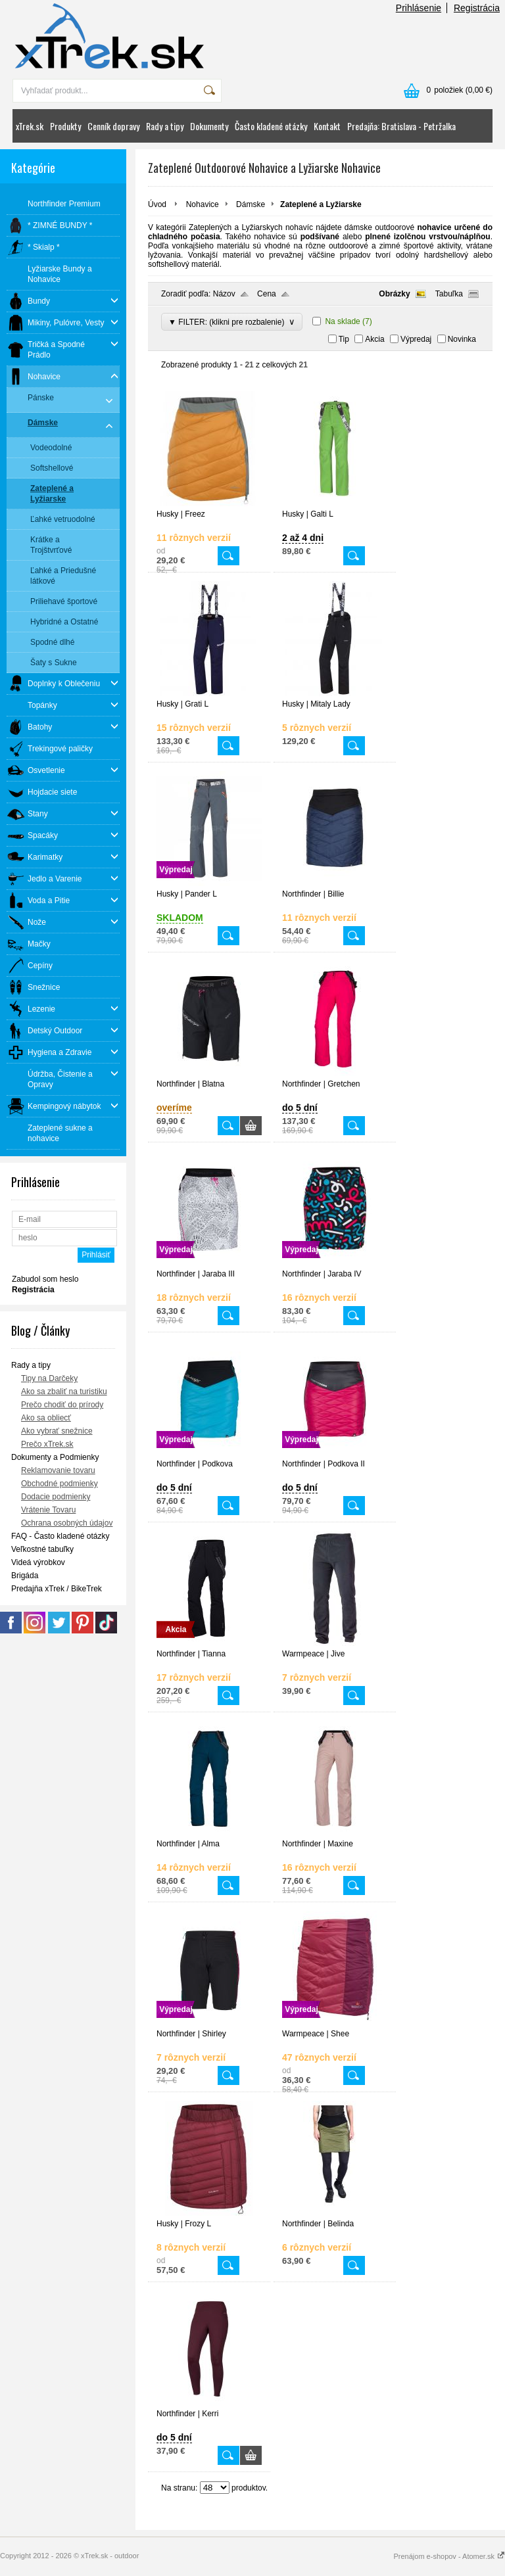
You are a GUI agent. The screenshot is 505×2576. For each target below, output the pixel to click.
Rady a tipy (164, 126)
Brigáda (24, 1575)
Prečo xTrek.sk (47, 1444)
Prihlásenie (418, 8)
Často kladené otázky (271, 126)
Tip (344, 339)
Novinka (462, 339)
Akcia (374, 339)
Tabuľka (449, 293)
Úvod (157, 204)
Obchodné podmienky (59, 1483)
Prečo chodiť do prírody (62, 1404)
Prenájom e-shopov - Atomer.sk (449, 2556)
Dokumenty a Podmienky (55, 1457)
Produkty (65, 126)
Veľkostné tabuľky (42, 1549)
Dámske (250, 204)
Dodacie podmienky (55, 1496)
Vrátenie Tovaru (48, 1509)
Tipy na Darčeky (49, 1378)
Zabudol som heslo (45, 1279)
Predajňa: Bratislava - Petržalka (401, 126)
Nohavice (202, 204)
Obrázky (394, 293)
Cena (266, 293)
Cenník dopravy (113, 126)
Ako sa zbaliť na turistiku (64, 1391)
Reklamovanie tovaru (58, 1470)
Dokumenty (209, 126)
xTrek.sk (29, 126)
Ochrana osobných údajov (66, 1523)
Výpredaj (415, 339)
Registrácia (477, 8)
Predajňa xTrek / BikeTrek (56, 1588)
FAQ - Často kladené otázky (60, 1536)
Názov (224, 293)
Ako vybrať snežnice (57, 1431)
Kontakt (327, 126)
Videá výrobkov (38, 1562)
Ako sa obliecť (46, 1417)
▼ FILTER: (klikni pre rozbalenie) (231, 322)
